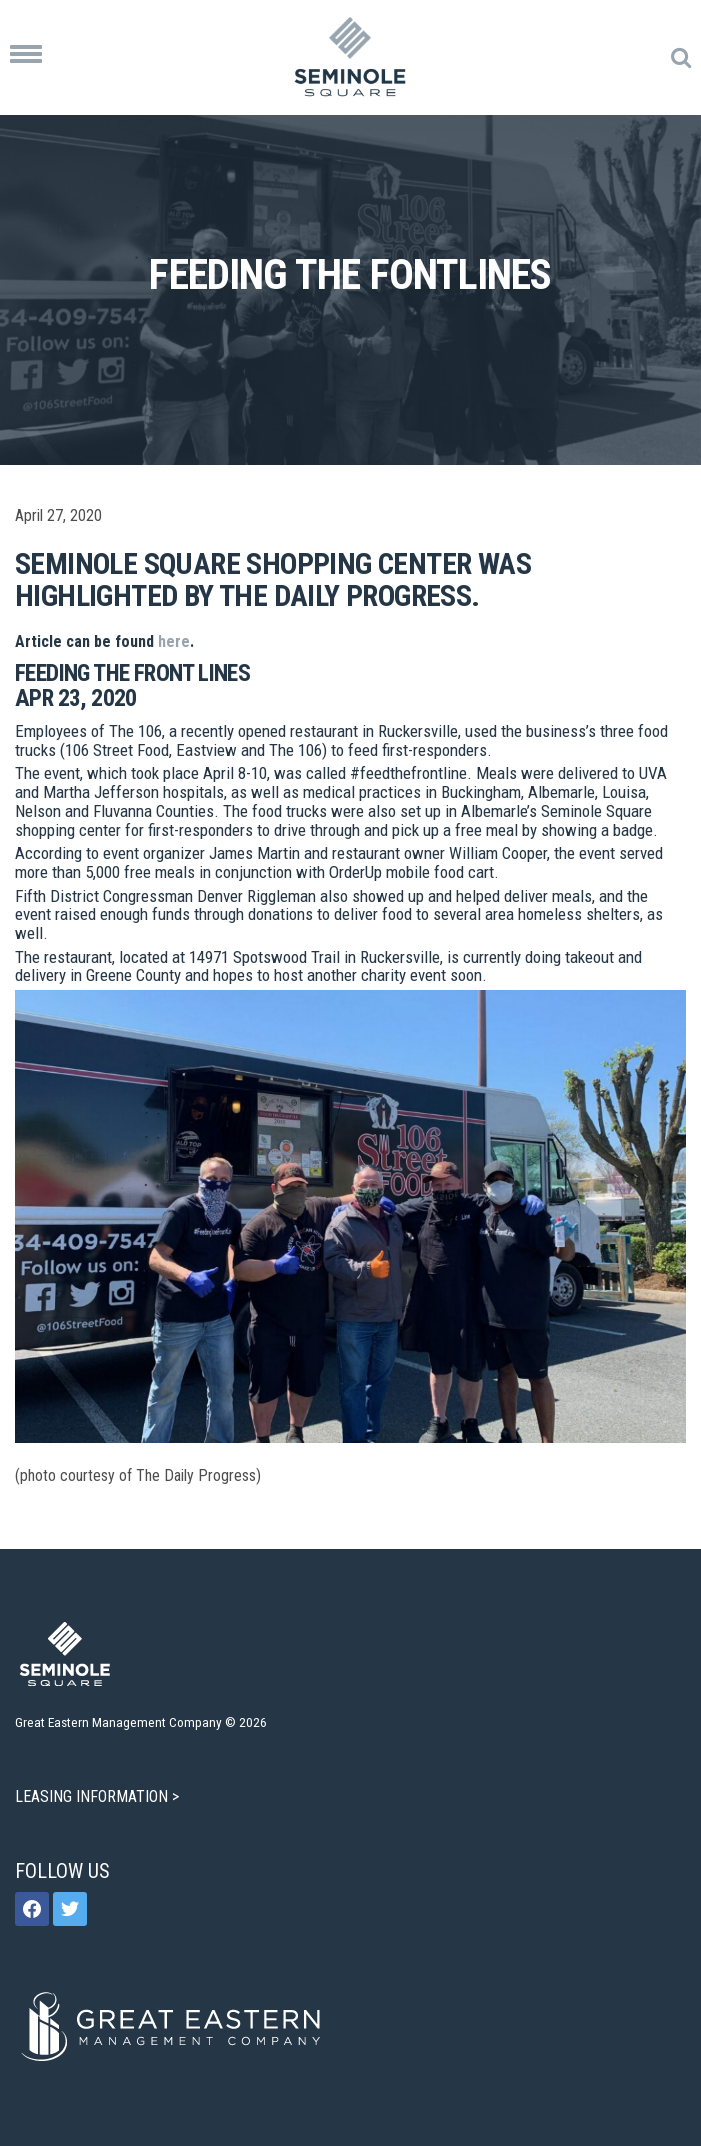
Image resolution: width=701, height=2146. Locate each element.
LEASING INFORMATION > (99, 1796)
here (174, 641)
